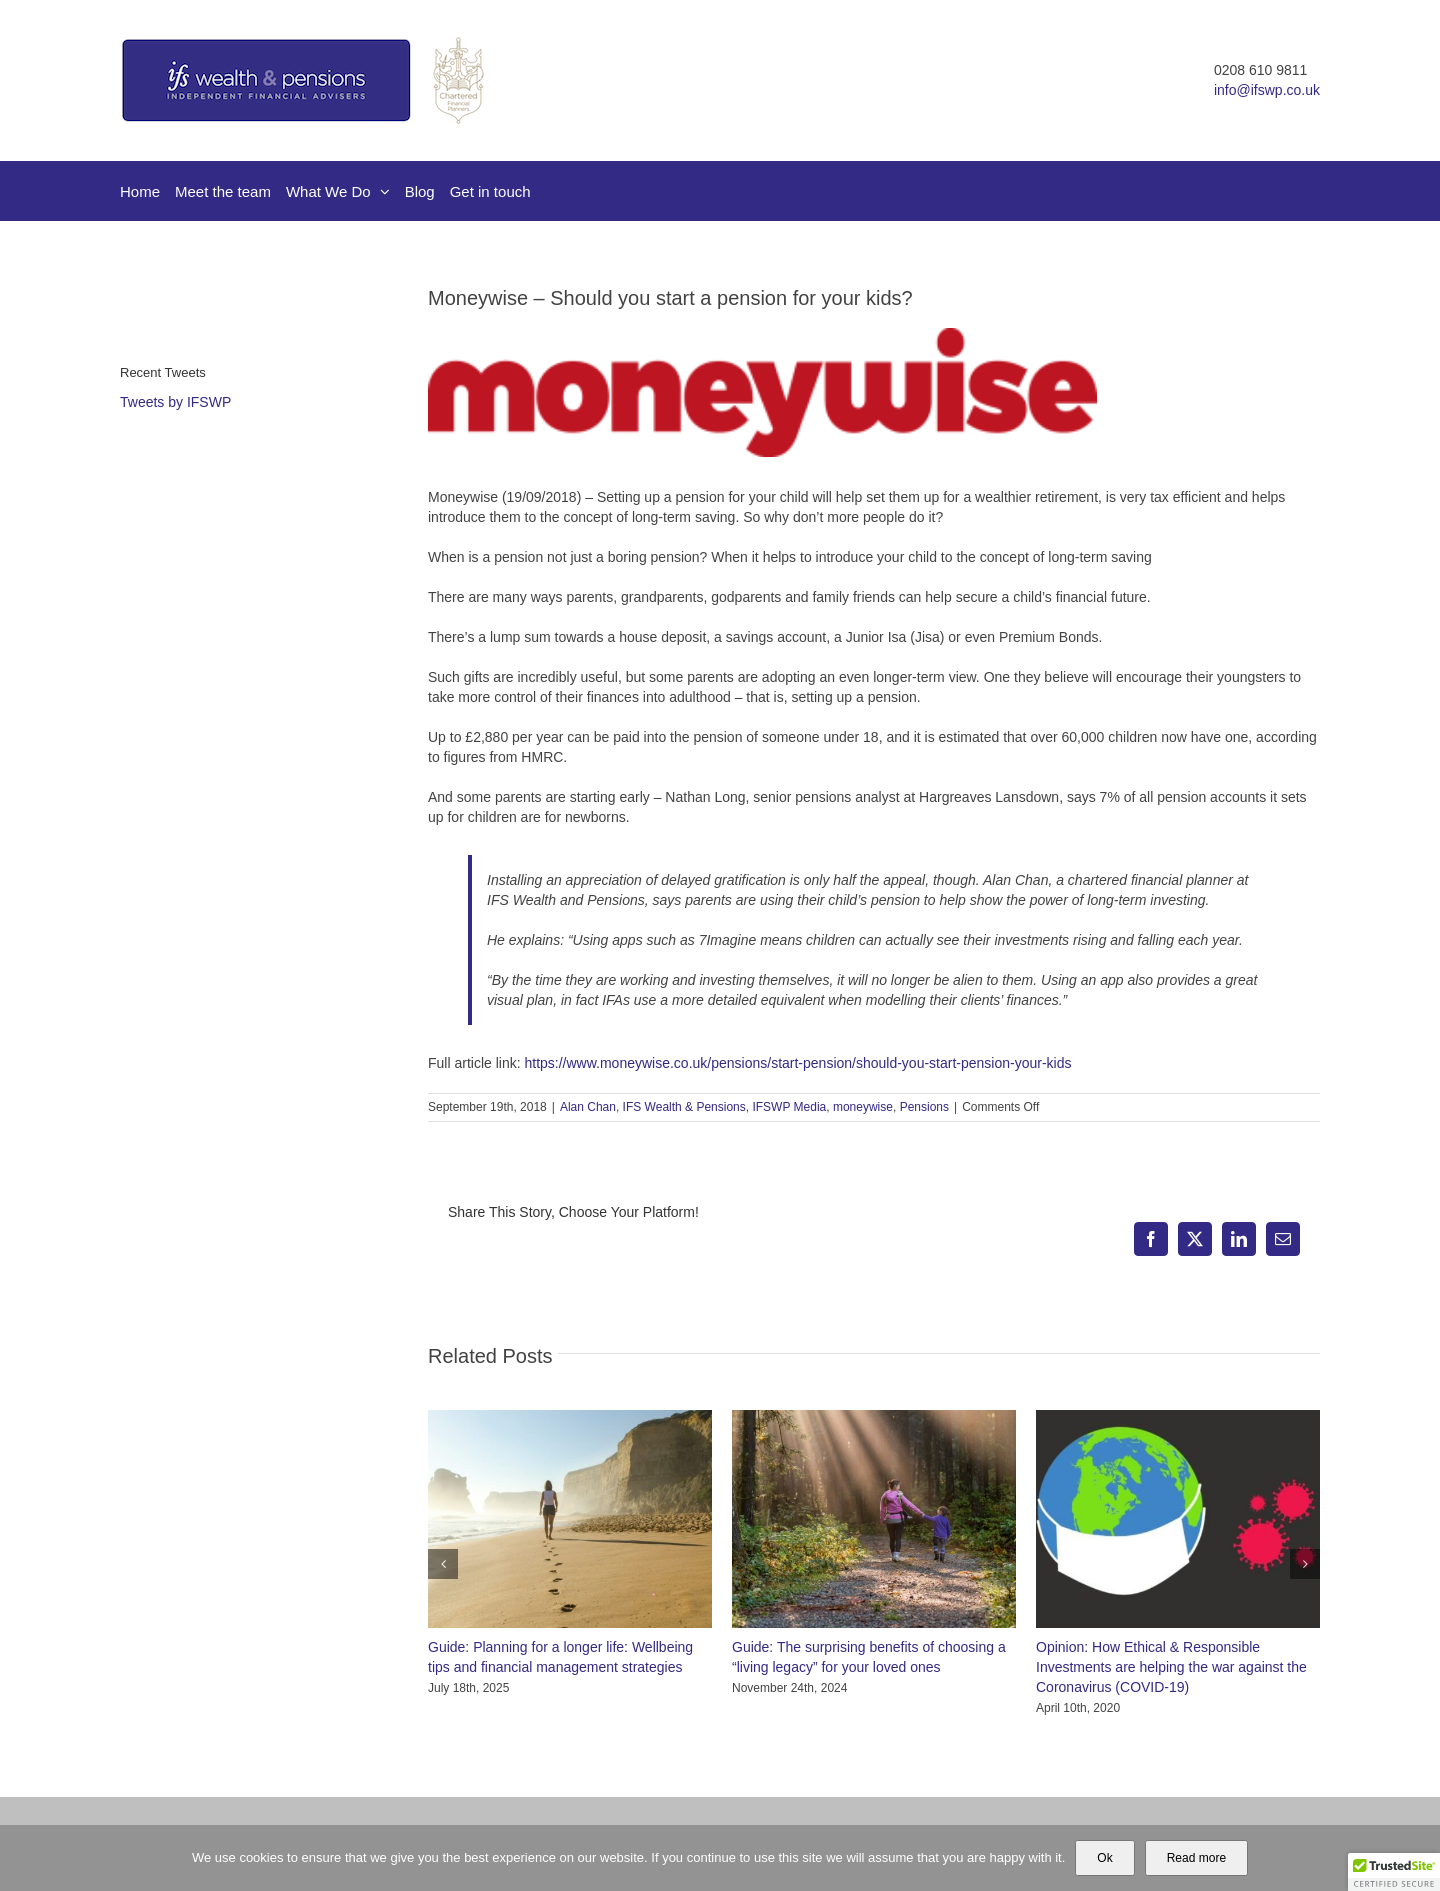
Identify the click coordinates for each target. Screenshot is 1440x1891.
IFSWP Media (789, 1107)
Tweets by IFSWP (175, 402)
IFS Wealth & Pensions (684, 1107)
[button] (443, 1564)
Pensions (924, 1107)
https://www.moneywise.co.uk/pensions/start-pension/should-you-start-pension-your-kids (797, 1063)
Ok (1104, 1858)
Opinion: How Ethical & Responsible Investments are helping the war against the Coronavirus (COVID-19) (1171, 1667)
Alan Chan (588, 1107)
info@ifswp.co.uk (1267, 90)
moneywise (863, 1107)
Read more (1196, 1858)
